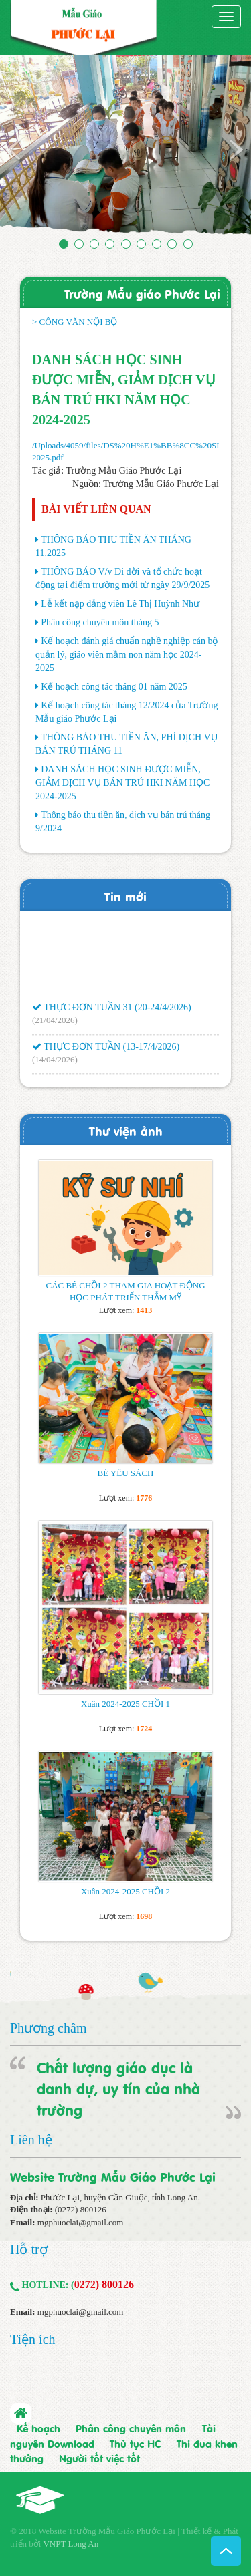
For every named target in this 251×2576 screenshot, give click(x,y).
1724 (144, 1728)
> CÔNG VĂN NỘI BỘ (75, 322)
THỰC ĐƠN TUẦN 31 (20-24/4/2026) (111, 1011)
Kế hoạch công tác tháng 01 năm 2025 (114, 687)
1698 (144, 1916)
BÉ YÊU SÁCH (125, 1473)
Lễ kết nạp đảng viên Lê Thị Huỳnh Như (120, 604)
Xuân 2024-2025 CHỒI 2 (125, 1891)
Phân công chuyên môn (131, 2427)
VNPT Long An (70, 2544)
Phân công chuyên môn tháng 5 (100, 622)
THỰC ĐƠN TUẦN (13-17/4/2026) (105, 1049)
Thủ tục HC (135, 2443)
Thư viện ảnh (126, 1130)
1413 (144, 1310)
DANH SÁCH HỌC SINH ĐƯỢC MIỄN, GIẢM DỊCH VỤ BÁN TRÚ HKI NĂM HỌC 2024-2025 (122, 782)
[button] (18, 149)
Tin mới (125, 895)
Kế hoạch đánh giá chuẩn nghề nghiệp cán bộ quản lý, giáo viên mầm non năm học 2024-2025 (126, 654)
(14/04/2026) (55, 1062)
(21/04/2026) (55, 1023)
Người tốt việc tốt (99, 2457)
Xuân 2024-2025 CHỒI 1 (125, 1704)
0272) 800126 (104, 2284)
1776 (144, 1498)
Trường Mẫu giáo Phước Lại (142, 293)
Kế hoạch (38, 2427)
